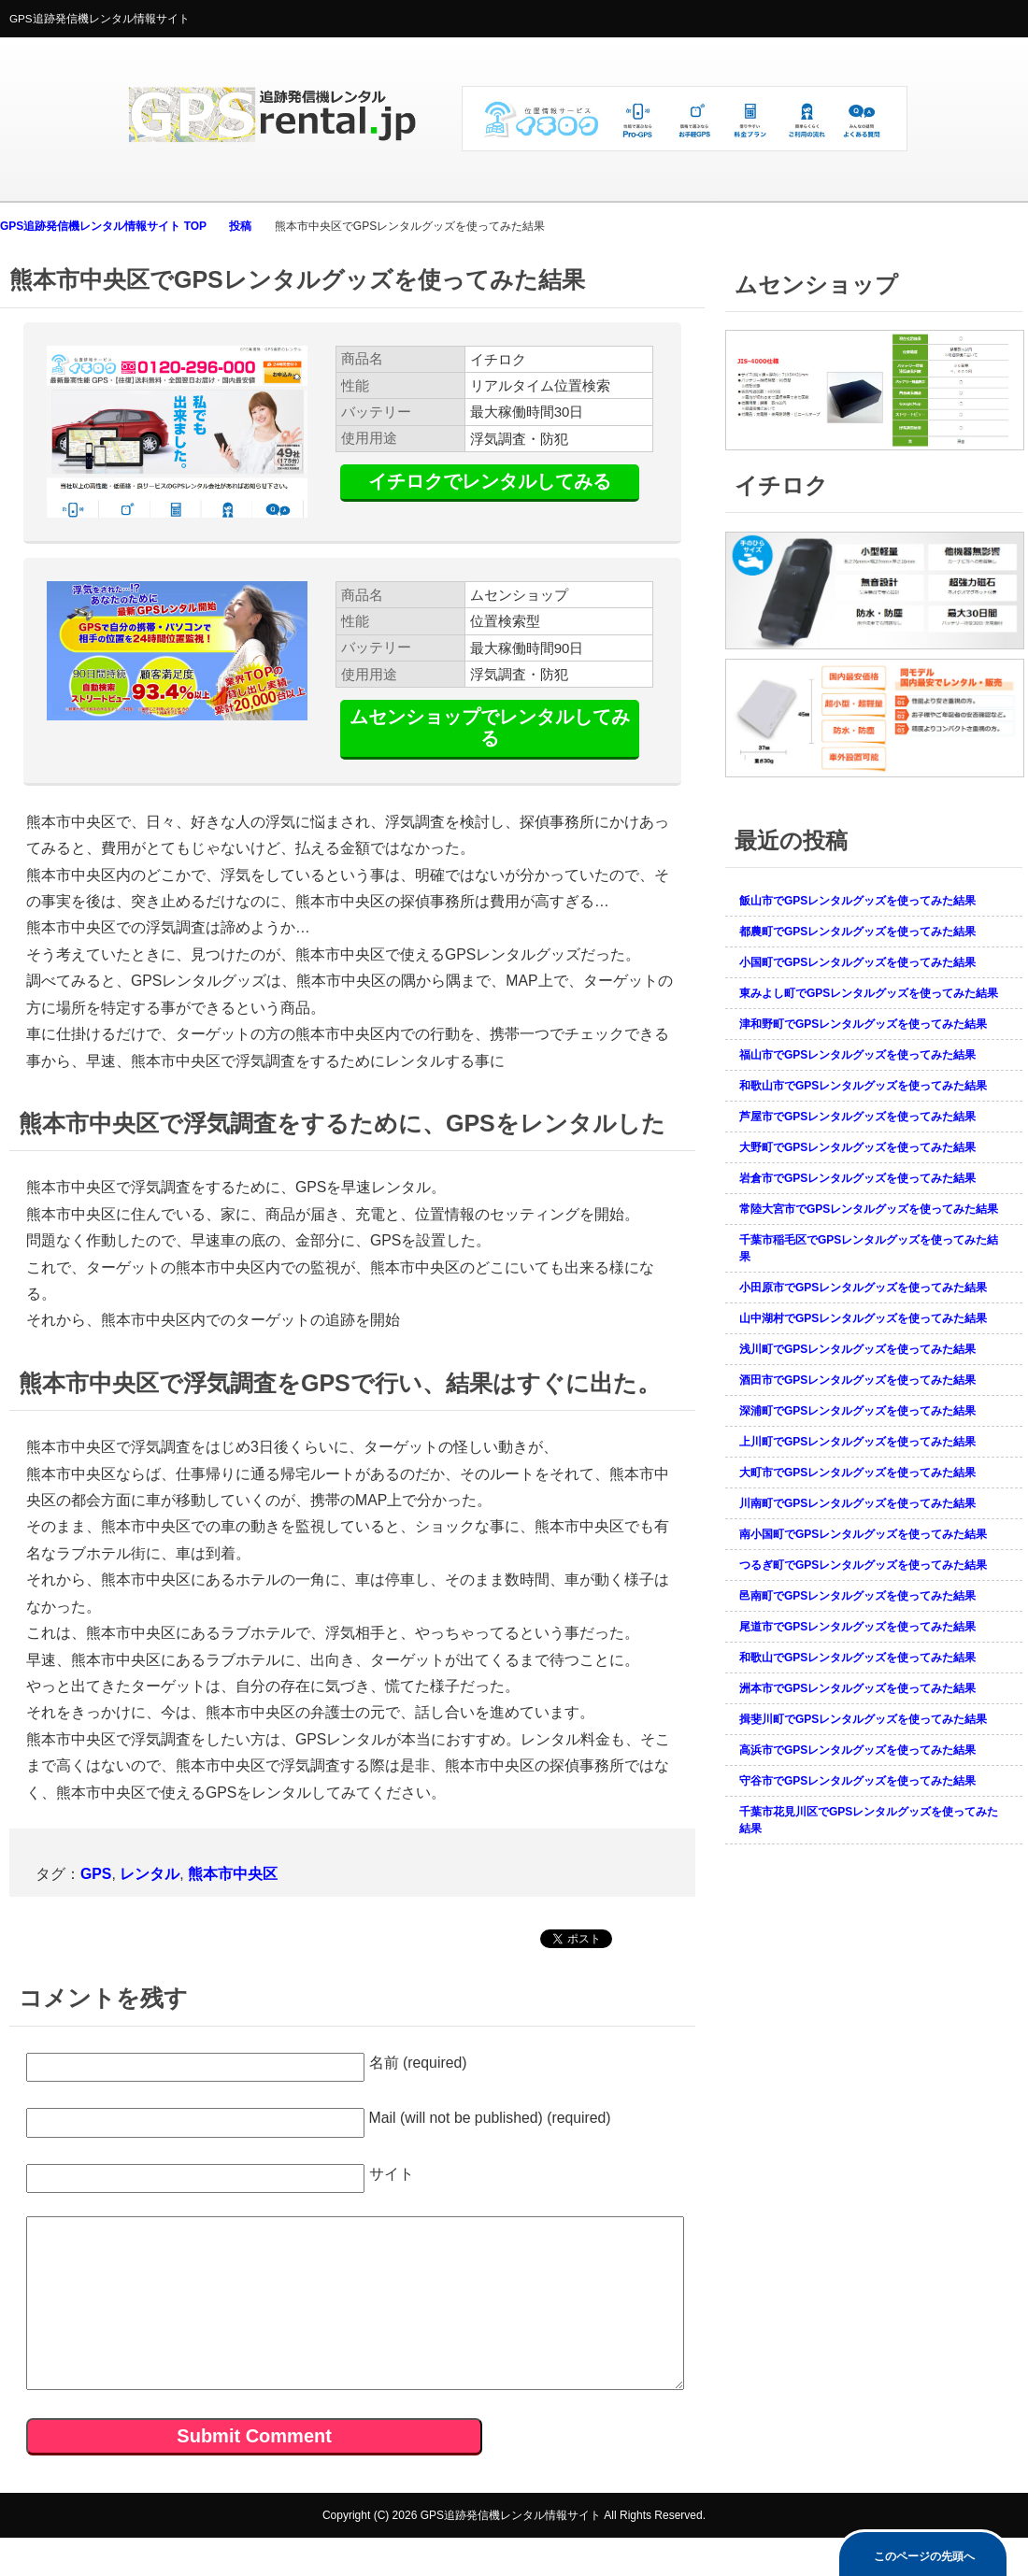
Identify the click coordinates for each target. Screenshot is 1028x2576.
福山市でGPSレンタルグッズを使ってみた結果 (857, 1054)
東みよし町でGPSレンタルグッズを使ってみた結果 (868, 993)
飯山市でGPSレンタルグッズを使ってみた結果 (857, 900)
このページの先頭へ (924, 2556)
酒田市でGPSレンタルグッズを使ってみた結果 (857, 1380)
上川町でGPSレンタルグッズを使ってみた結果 (857, 1441)
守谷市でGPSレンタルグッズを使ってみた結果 (857, 1780)
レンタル (149, 1874)
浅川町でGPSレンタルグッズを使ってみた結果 (857, 1349)
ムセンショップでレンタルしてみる (490, 727)
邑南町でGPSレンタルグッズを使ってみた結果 (857, 1595)
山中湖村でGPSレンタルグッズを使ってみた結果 (863, 1318)
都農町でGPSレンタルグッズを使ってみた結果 (857, 931)
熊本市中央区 (233, 1874)
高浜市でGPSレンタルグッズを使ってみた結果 (857, 1750)
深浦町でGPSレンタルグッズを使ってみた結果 (857, 1410)
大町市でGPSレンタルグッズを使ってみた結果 (857, 1472)
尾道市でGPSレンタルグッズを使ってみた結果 (857, 1626)
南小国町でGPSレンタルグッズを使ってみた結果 (863, 1534)
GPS (95, 1874)
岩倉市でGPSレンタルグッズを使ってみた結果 (857, 1178)
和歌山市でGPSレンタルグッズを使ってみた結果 (863, 1085)
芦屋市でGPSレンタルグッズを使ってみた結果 (857, 1116)
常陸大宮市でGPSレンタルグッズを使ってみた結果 (868, 1209)
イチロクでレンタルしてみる (489, 481)
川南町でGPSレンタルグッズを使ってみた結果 (857, 1503)
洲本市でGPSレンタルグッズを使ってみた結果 (857, 1688)
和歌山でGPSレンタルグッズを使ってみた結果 (857, 1657)
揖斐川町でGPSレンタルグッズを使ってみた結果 (863, 1719)
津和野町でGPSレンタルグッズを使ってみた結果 (863, 1024)
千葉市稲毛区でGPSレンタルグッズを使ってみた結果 (868, 1248)
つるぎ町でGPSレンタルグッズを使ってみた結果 (863, 1565)
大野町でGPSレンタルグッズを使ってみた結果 (857, 1147)
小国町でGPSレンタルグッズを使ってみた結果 (857, 962)
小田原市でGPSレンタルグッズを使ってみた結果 (863, 1287)
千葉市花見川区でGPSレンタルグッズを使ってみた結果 (868, 1820)
